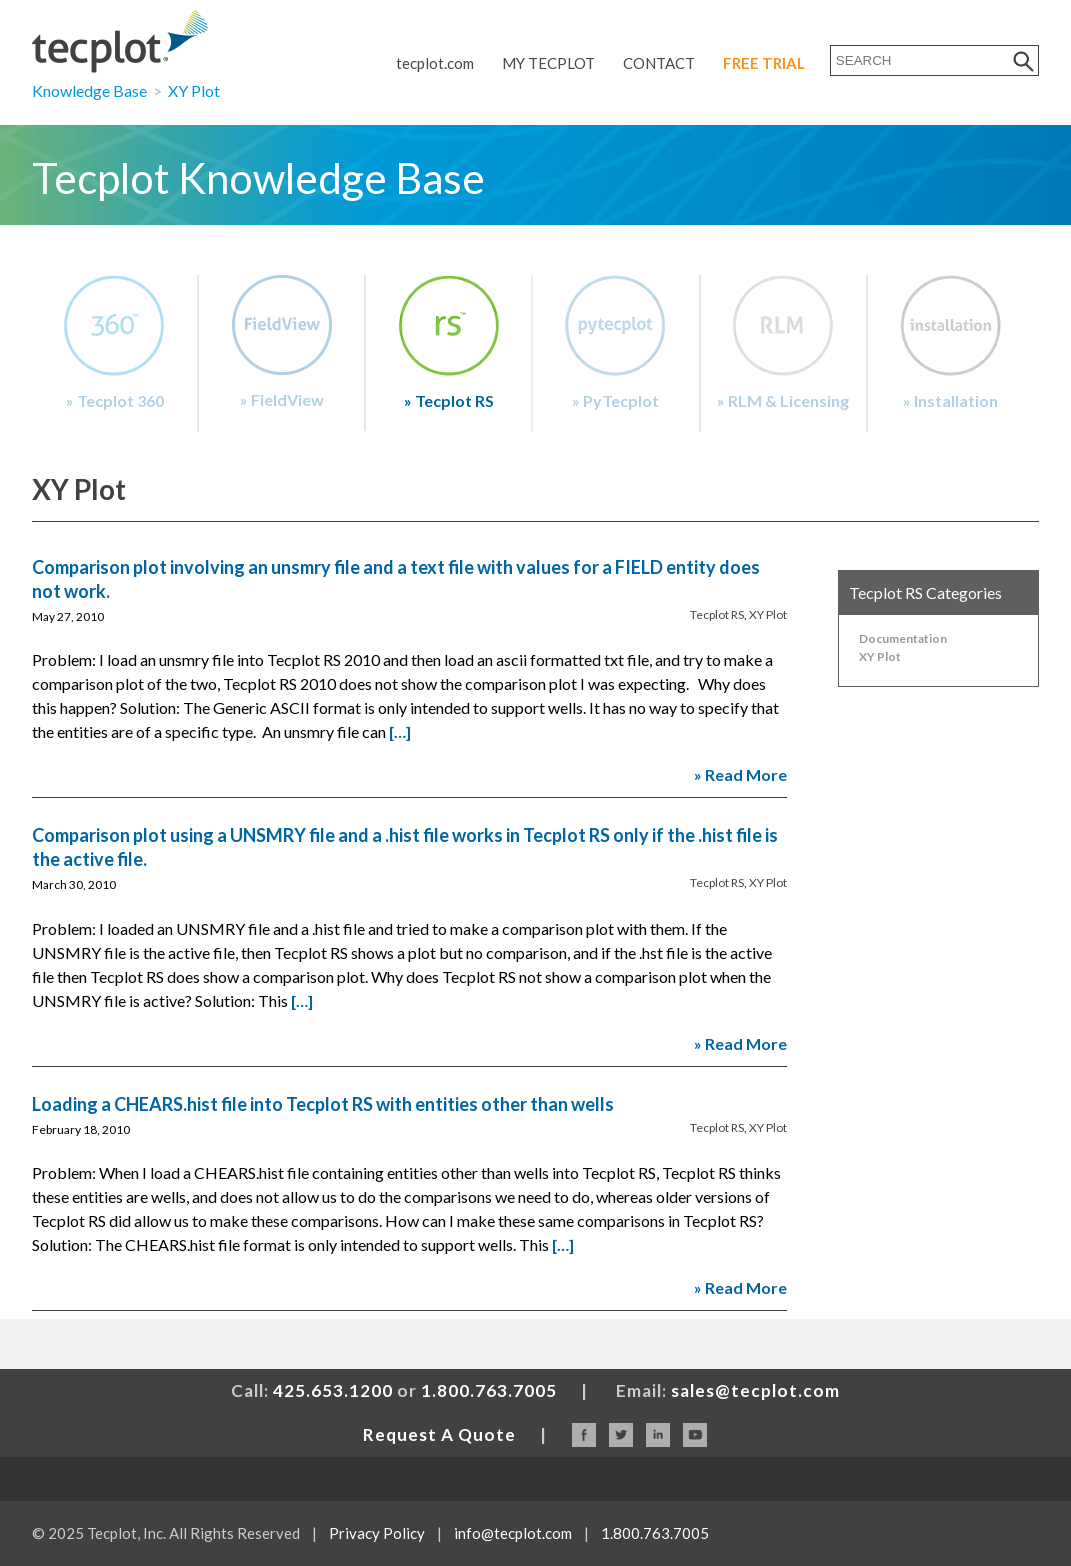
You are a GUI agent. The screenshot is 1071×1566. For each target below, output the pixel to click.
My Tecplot (548, 63)
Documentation (903, 638)
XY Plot (194, 90)
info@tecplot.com (513, 1533)
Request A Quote (439, 1434)
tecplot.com (435, 63)
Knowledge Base (89, 90)
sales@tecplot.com (755, 1390)
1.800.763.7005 (489, 1390)
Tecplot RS (717, 614)
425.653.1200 (333, 1390)
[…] (400, 731)
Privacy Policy (377, 1533)
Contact (659, 63)
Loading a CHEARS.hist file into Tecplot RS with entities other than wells (323, 1104)
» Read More (740, 774)
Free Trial (764, 63)
